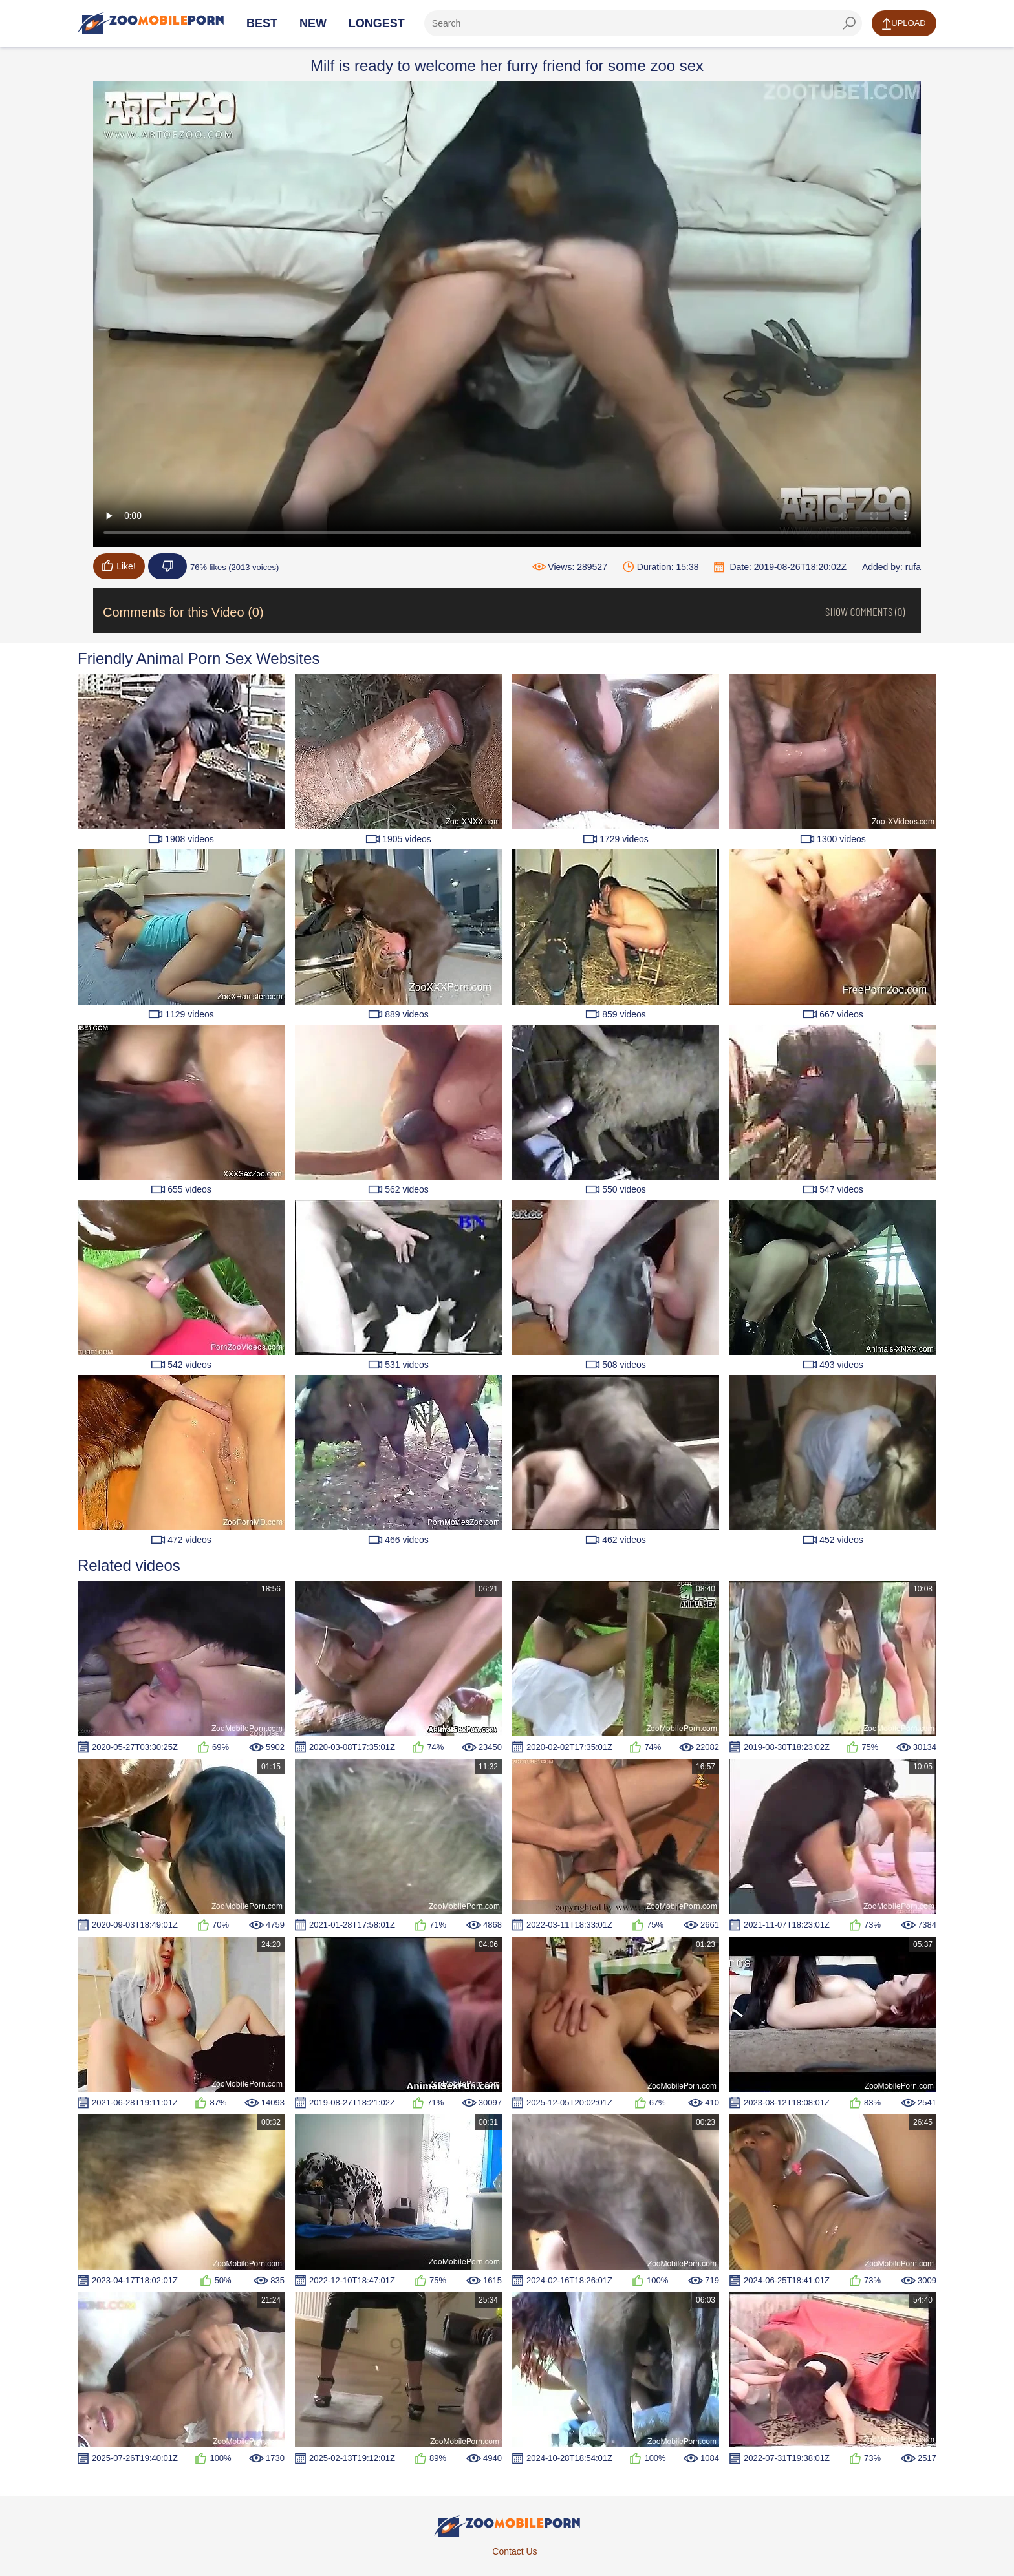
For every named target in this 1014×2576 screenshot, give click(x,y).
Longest (377, 23)
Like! (119, 565)
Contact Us (514, 2551)
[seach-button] (849, 23)
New (313, 23)
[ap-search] (643, 23)
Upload (903, 23)
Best (261, 23)
